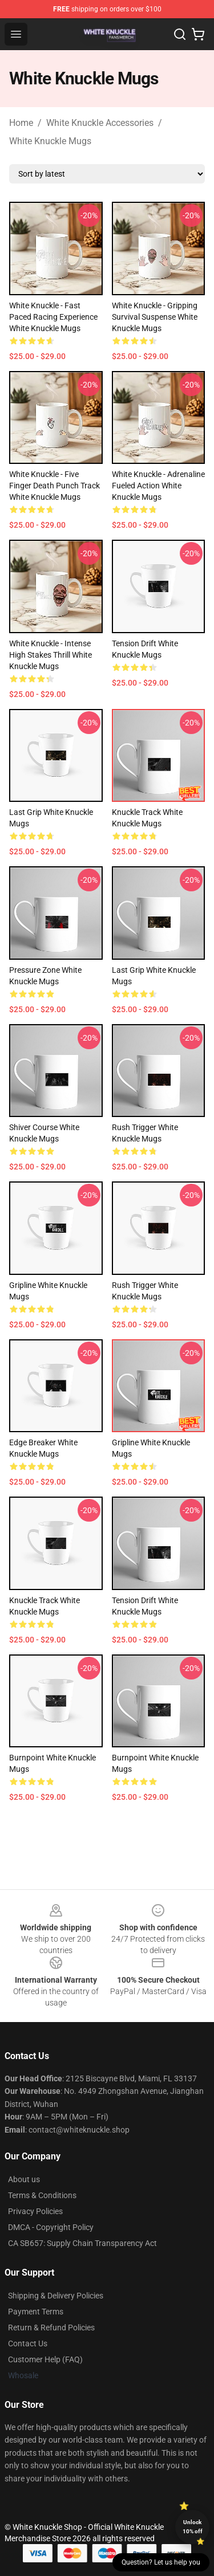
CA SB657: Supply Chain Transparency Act (82, 2243)
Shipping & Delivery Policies (55, 2295)
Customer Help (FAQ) (45, 2359)
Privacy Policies (35, 2211)
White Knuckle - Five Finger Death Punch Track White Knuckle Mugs (54, 486)
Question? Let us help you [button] (161, 2562)
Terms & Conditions (42, 2195)
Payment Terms (35, 2311)
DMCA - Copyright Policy (51, 2227)
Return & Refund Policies (51, 2327)
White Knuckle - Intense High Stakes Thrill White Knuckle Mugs (50, 655)
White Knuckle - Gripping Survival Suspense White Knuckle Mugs (154, 317)
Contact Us (27, 2343)
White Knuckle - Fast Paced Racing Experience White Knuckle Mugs (53, 317)
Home (21, 122)
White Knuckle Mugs (50, 141)
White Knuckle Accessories (100, 122)
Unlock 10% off (193, 2526)
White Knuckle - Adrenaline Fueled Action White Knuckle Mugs (158, 486)
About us (24, 2179)
